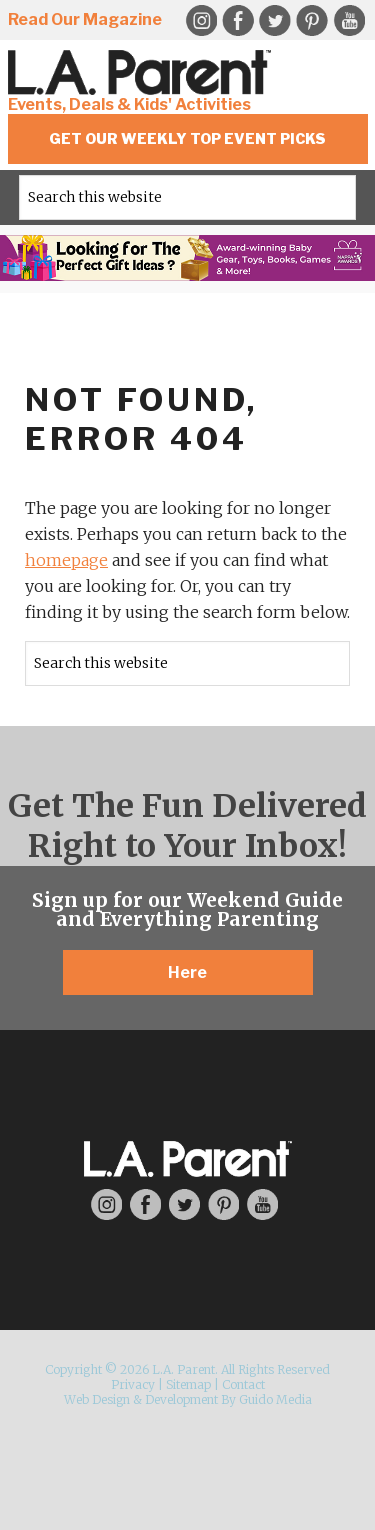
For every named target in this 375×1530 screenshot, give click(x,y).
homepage (66, 560)
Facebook (238, 21)
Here (187, 972)
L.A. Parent (143, 72)
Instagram (106, 1204)
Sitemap (188, 1384)
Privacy (133, 1384)
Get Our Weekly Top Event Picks (187, 138)
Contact (243, 1384)
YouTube (349, 21)
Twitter (275, 21)
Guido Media (275, 1399)
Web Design (97, 1399)
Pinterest (312, 21)
